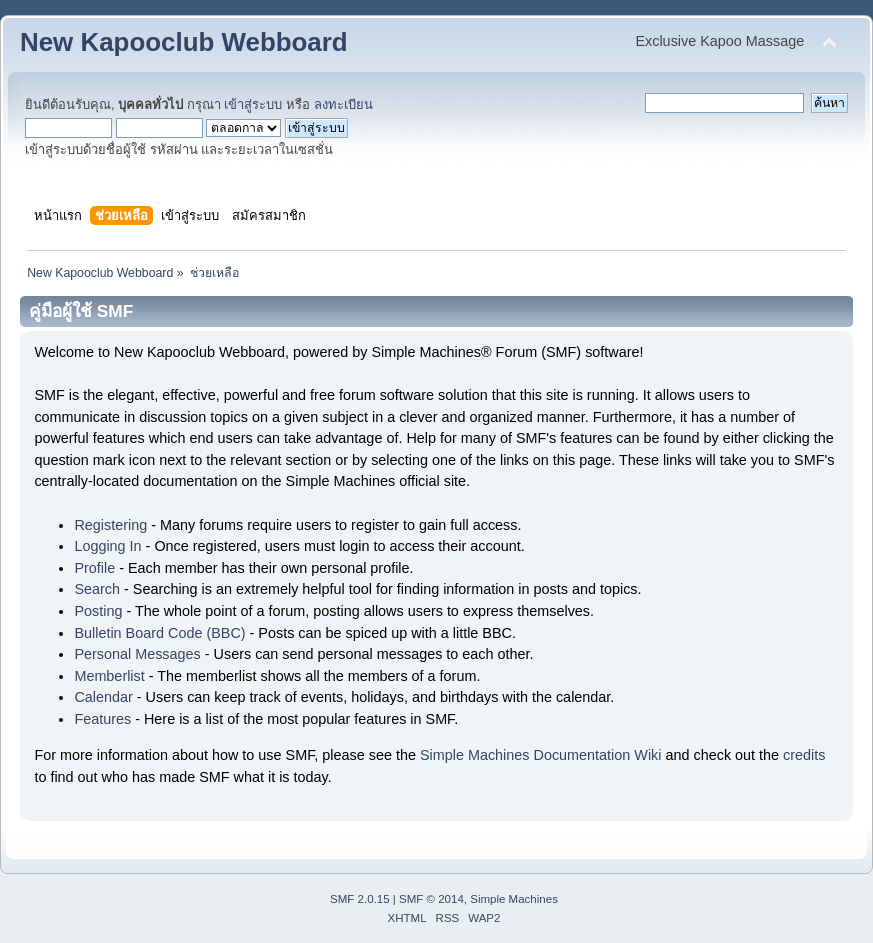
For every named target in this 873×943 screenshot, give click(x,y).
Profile (94, 568)
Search (97, 589)
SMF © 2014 (431, 899)
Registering (110, 525)
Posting (98, 611)
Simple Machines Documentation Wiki (541, 755)
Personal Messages (137, 654)
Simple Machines (514, 899)
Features (102, 719)
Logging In (107, 546)
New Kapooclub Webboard (184, 42)
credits (804, 755)
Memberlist (109, 676)
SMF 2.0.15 (360, 899)
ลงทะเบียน (343, 104)
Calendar (103, 697)
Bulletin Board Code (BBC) (159, 633)
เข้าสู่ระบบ (253, 104)
